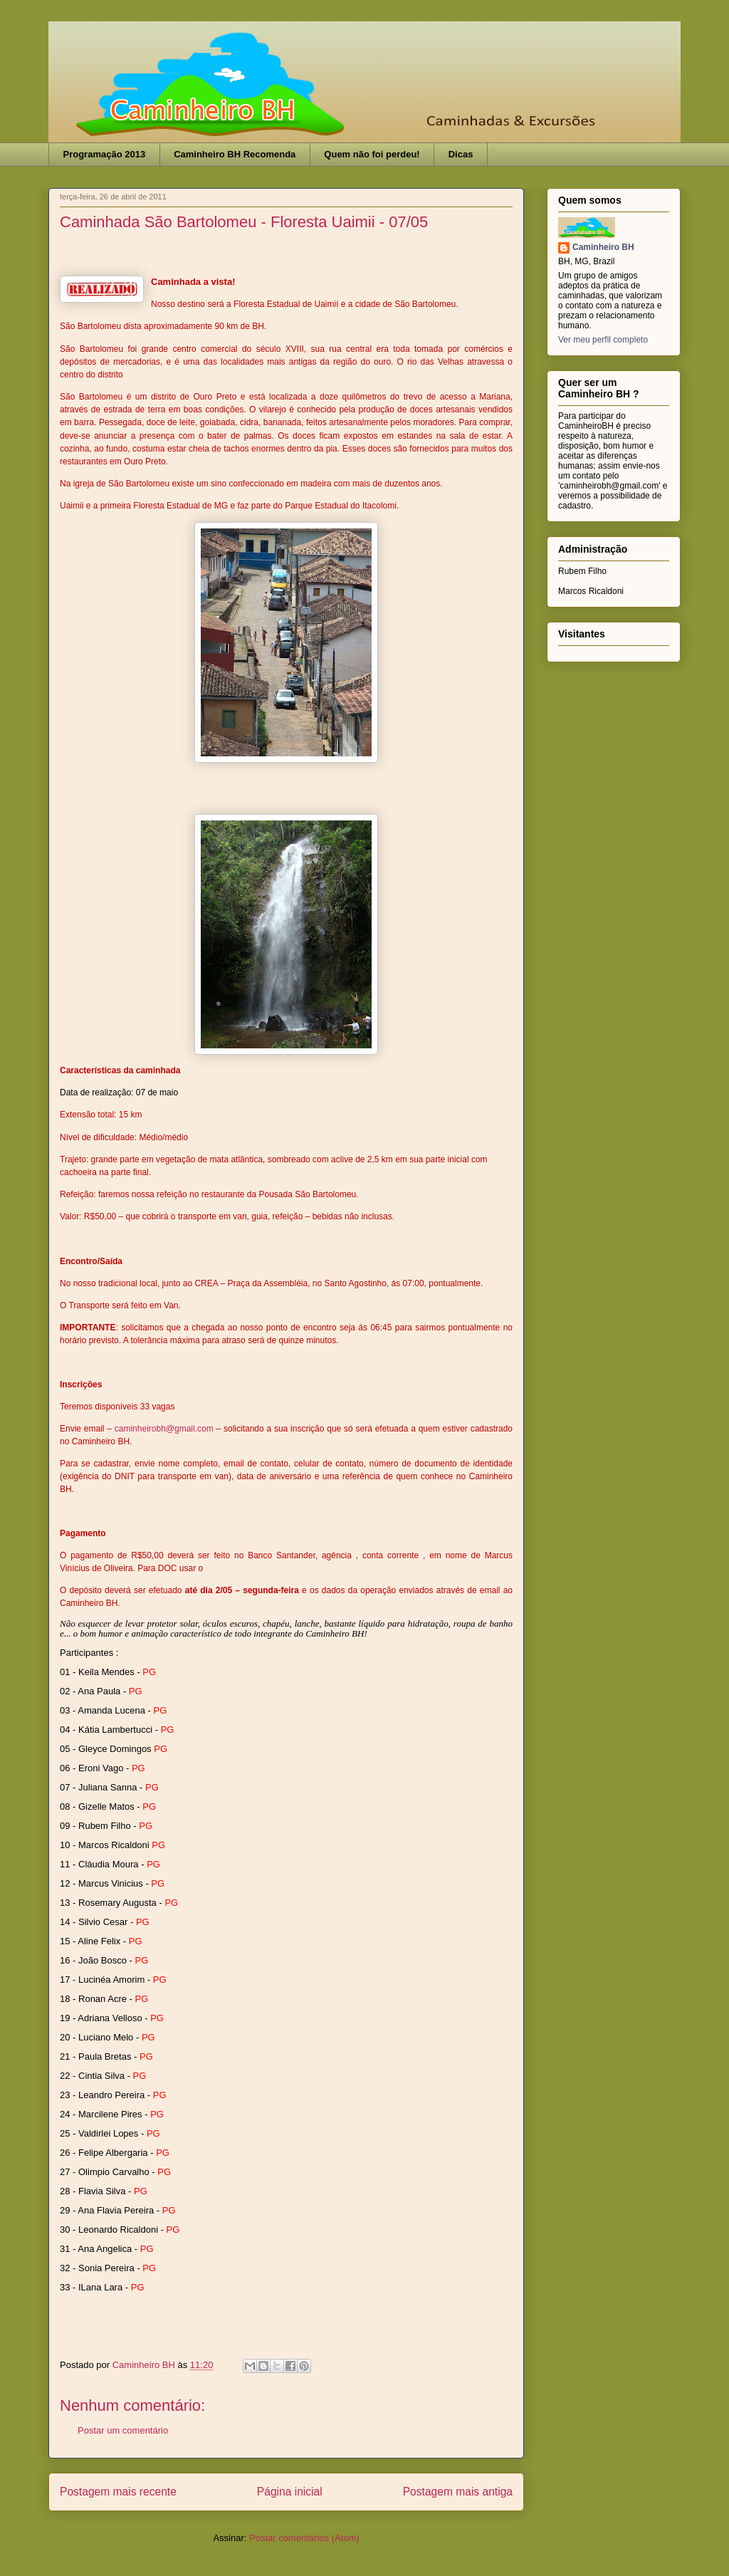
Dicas (461, 154)
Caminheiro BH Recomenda (234, 154)
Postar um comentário (123, 2430)
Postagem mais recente (118, 2492)
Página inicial (289, 2492)
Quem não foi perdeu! (371, 154)
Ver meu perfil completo (603, 340)
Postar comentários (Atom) (304, 2538)
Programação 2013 (104, 154)
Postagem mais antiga (458, 2492)
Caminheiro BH (603, 247)
